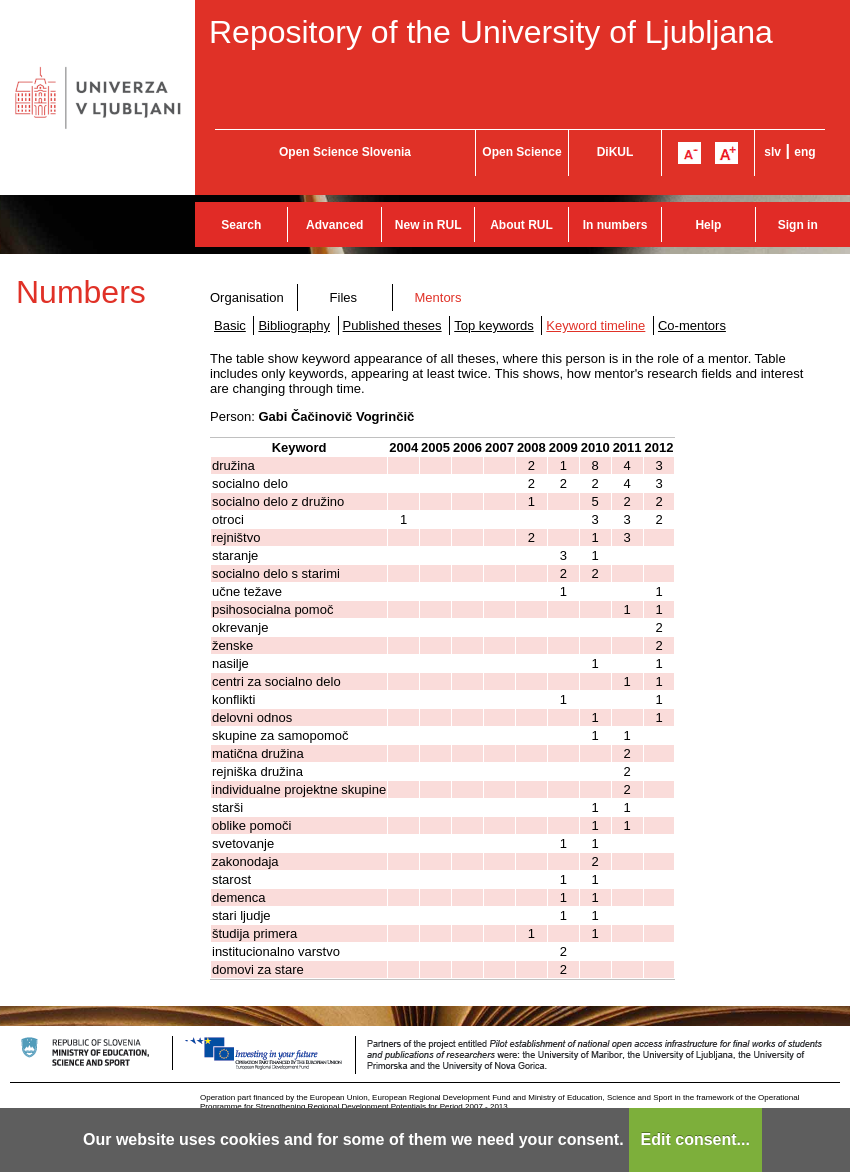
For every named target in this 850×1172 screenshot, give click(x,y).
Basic (230, 325)
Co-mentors (692, 325)
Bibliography (294, 325)
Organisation (247, 297)
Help (708, 225)
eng (804, 152)
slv (772, 152)
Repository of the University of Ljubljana (491, 32)
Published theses (392, 325)
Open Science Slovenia (345, 152)
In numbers (615, 225)
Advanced (334, 225)
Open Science (521, 152)
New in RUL (428, 225)
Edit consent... (695, 1139)
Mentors (437, 297)
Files (343, 297)
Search (241, 225)
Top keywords (493, 325)
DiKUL (615, 152)
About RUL (521, 225)
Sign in (798, 225)
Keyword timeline (595, 325)
